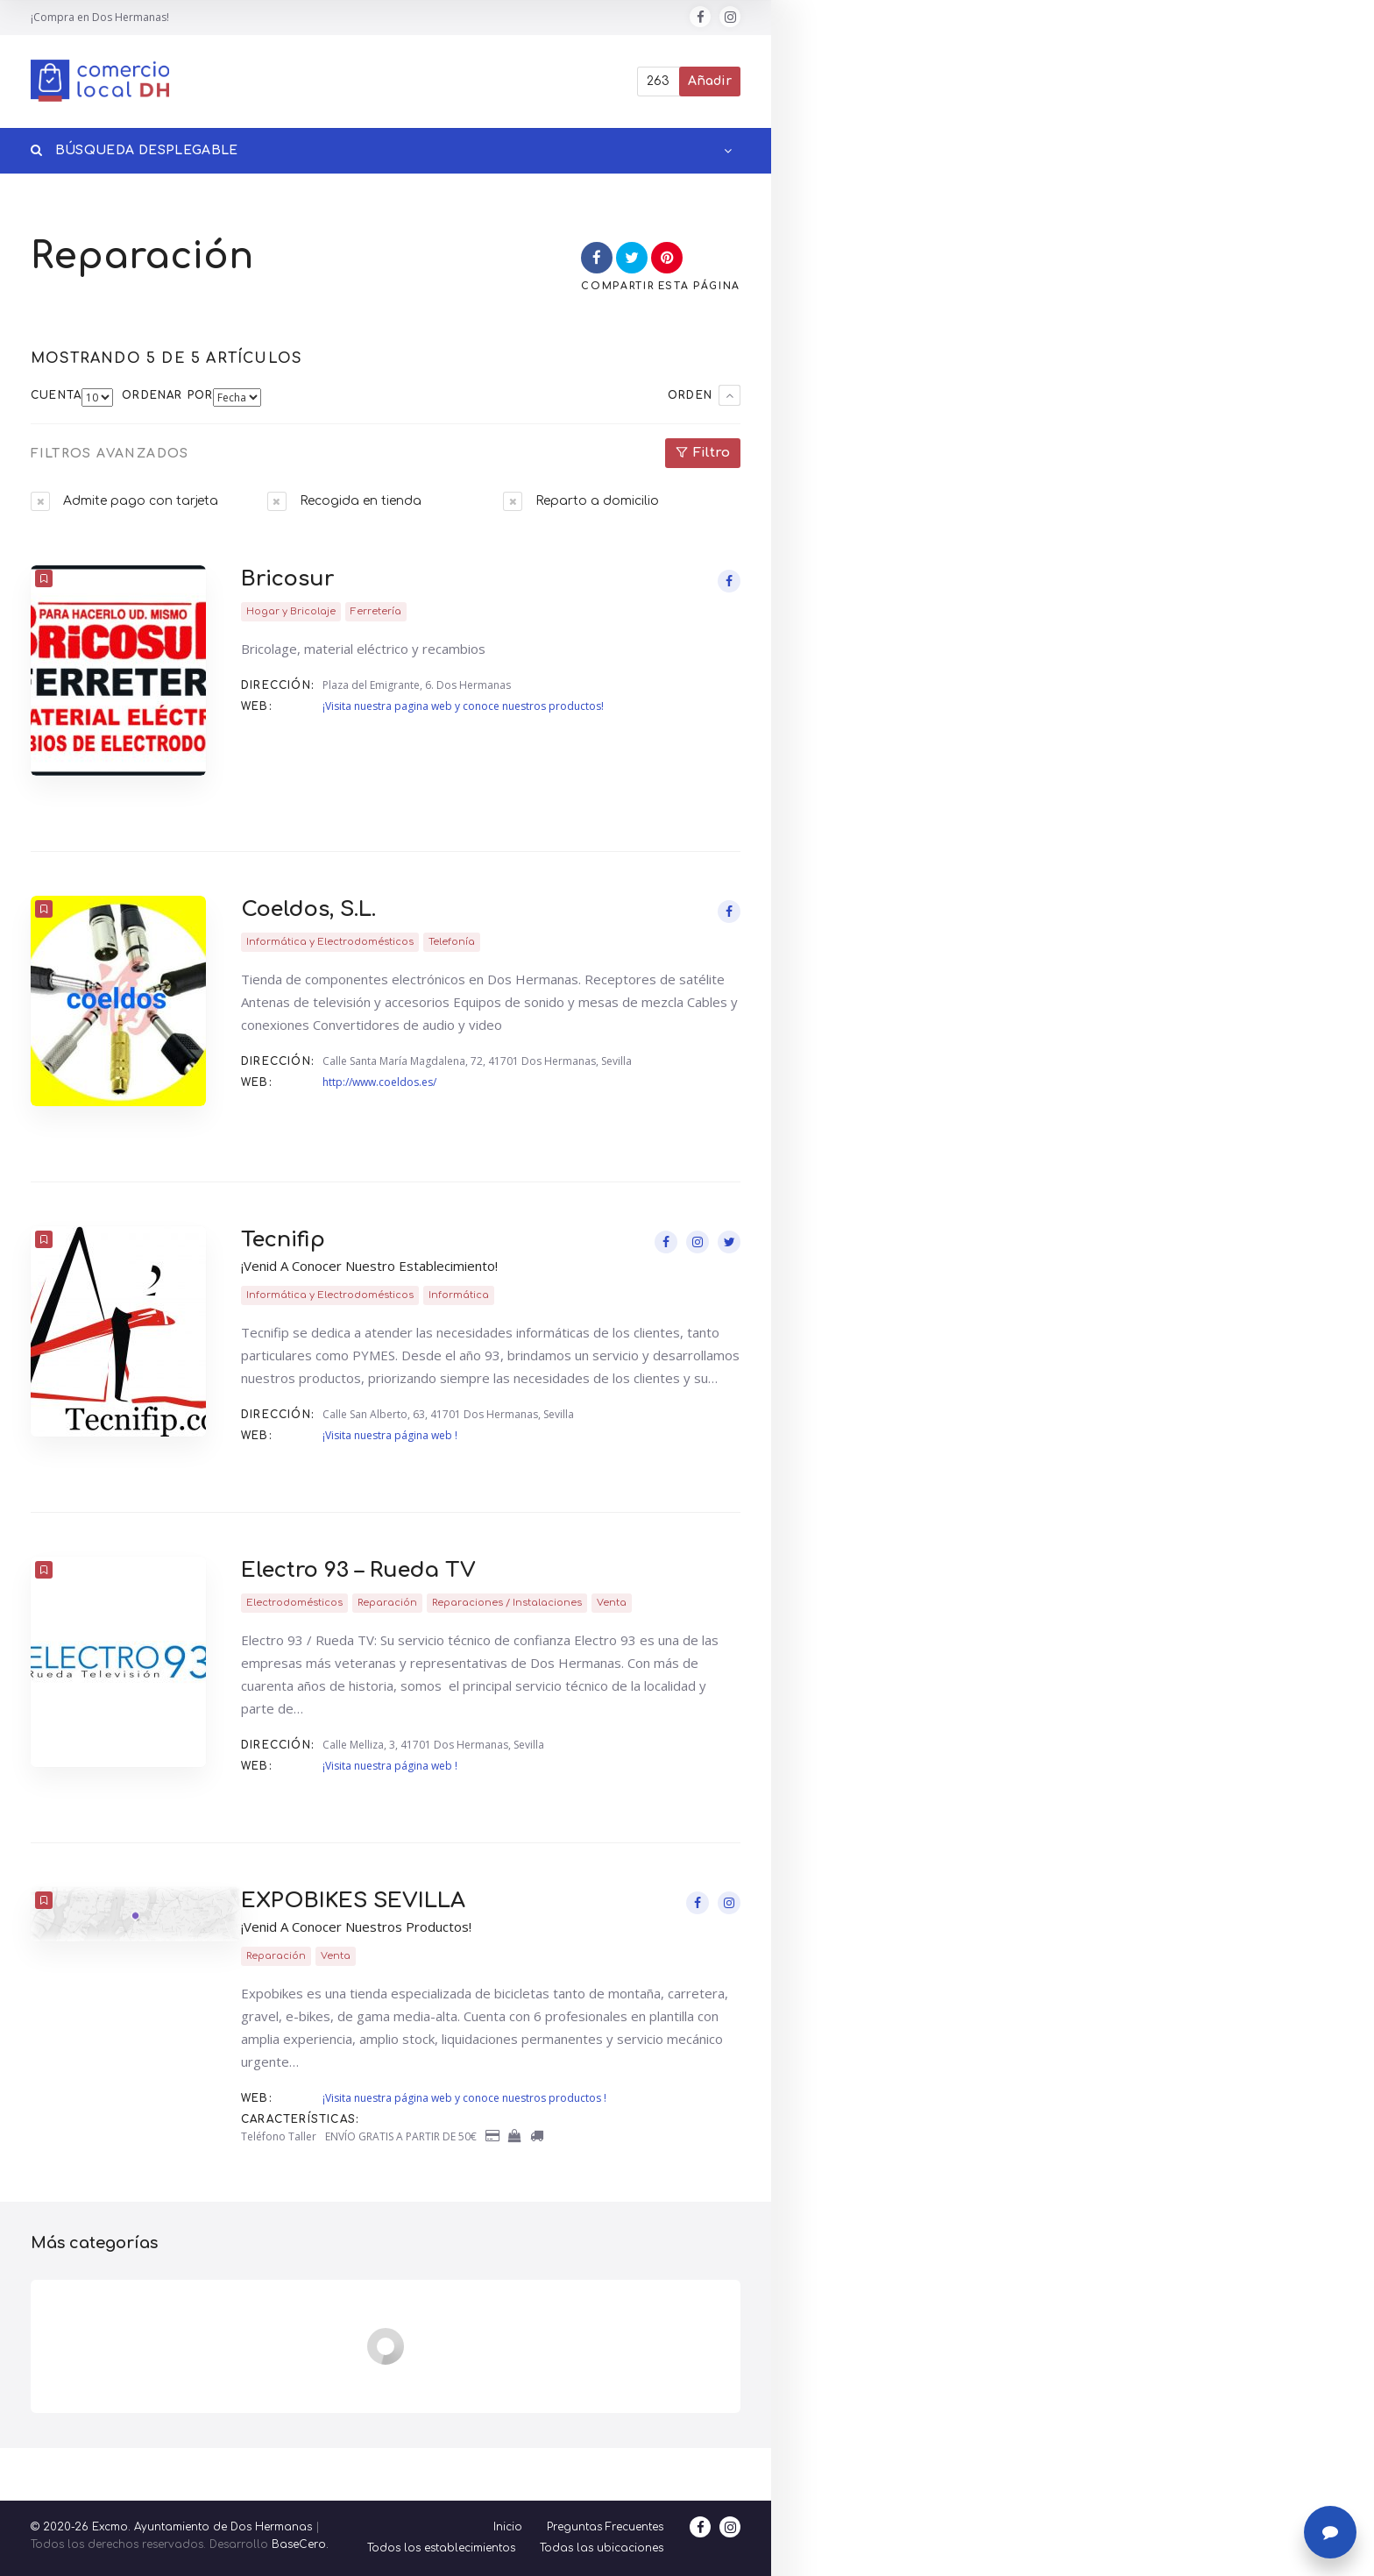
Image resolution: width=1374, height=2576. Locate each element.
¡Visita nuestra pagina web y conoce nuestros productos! (463, 706)
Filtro (711, 452)
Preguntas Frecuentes (605, 2527)
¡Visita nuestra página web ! (389, 1435)
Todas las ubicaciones (601, 2548)
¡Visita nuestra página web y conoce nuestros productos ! (464, 2097)
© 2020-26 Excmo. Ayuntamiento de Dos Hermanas (171, 2527)
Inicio (507, 2527)
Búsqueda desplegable (134, 150)
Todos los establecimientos (441, 2548)
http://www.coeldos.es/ (379, 1082)
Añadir (710, 81)
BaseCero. (300, 2544)
